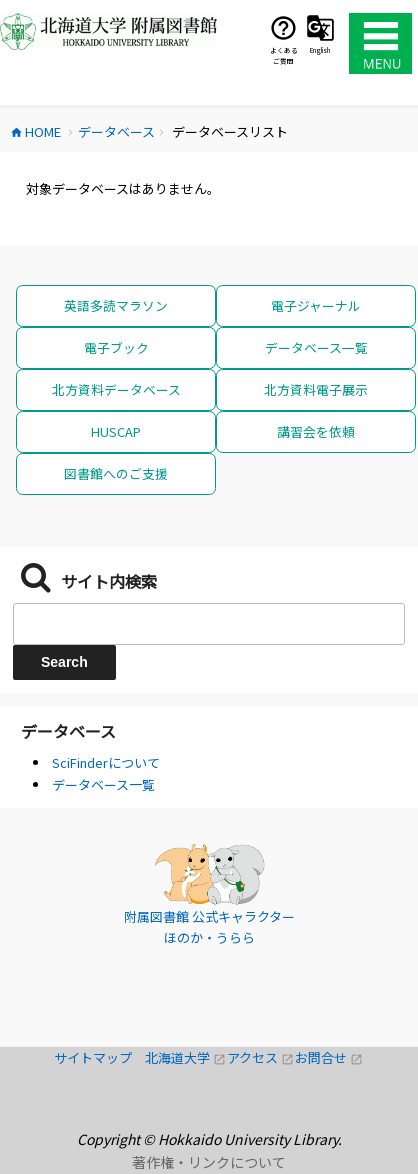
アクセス (261, 1057)
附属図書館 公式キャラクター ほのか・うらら (209, 927)
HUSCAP (116, 431)
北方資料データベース (116, 389)
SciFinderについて (106, 762)
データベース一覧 (316, 347)
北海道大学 (186, 1057)
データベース (68, 731)
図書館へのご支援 (116, 473)
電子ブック (116, 347)
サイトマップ (99, 1057)
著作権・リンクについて (209, 1162)
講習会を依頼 (316, 431)
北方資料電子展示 (316, 389)
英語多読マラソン (116, 305)
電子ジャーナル (316, 305)
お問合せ (329, 1057)
